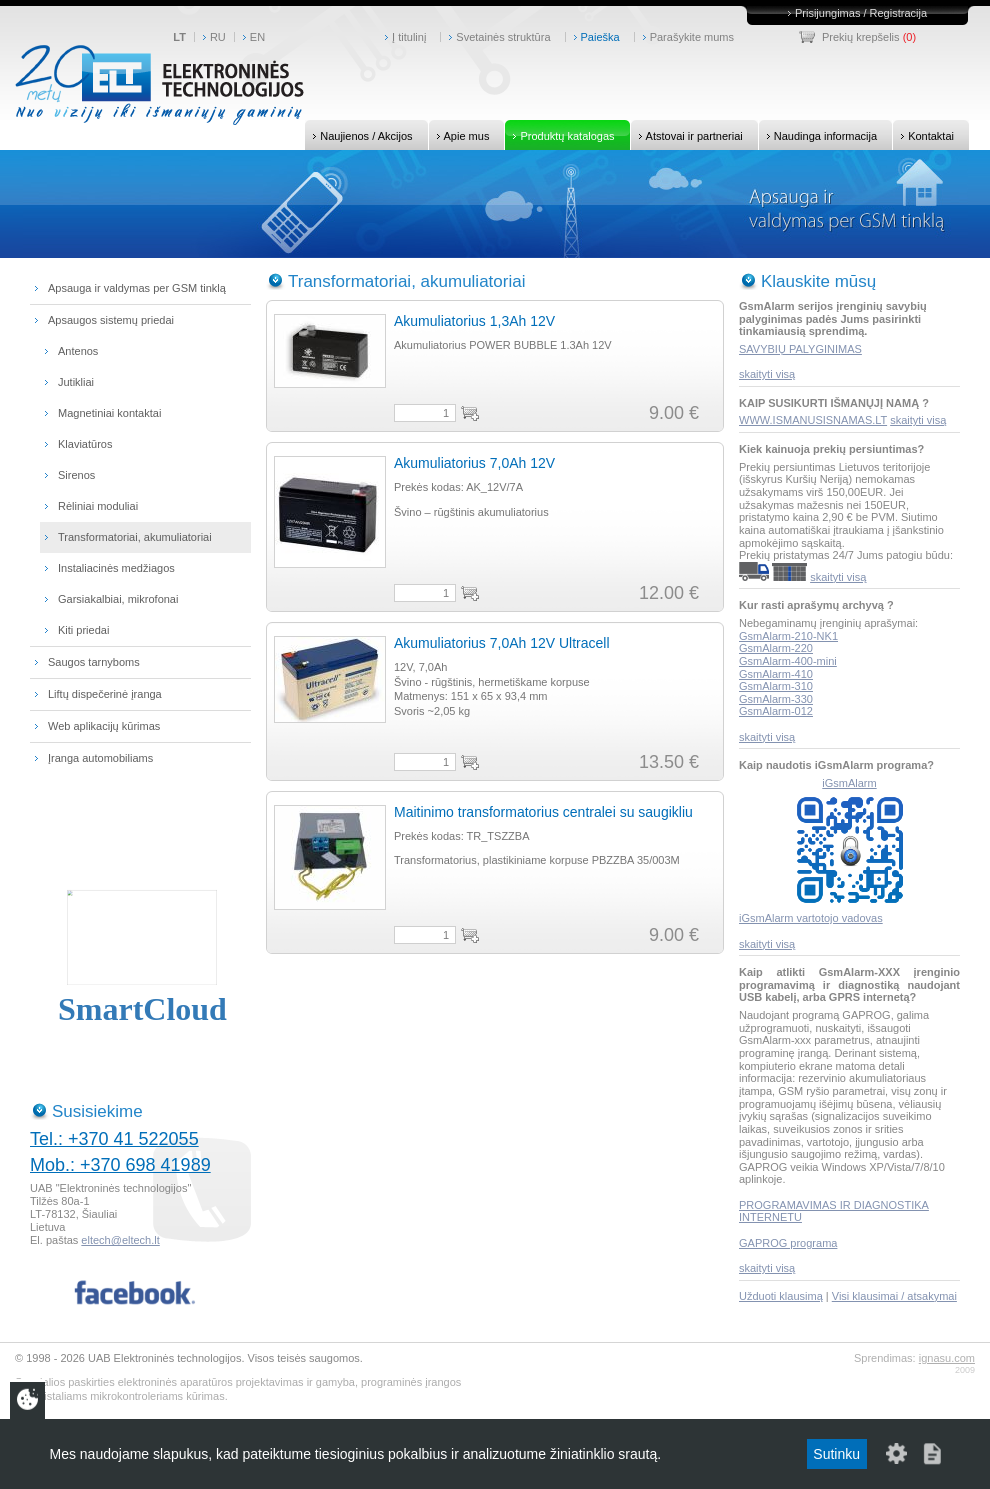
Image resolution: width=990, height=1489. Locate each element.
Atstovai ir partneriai (687, 135)
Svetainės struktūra (503, 37)
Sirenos (76, 475)
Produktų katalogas (559, 135)
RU (218, 37)
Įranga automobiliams (100, 758)
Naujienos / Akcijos (358, 135)
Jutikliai (76, 382)
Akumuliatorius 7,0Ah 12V (474, 463)
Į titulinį (409, 37)
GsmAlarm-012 (776, 711)
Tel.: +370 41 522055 (114, 1139)
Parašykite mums (692, 37)
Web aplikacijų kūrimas (104, 726)
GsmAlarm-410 (776, 674)
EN (257, 37)
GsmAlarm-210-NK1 (788, 636)
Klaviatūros (85, 444)
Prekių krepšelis (861, 37)
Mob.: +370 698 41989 (120, 1165)
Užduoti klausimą (781, 1296)
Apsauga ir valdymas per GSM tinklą (137, 288)
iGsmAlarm (849, 783)
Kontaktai (923, 135)
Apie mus (459, 135)
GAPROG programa (788, 1243)
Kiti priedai (83, 630)
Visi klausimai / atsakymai (894, 1296)
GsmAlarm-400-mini (788, 661)
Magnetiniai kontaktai (109, 413)
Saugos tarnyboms (94, 662)
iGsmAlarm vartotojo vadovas (811, 918)
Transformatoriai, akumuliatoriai (135, 537)
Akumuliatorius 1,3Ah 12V (474, 321)
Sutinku (836, 1454)
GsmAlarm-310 (776, 686)
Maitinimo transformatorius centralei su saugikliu (543, 812)
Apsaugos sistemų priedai (111, 320)
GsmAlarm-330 (776, 699)
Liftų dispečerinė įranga (105, 694)
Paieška (600, 37)
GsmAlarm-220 (776, 648)
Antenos (78, 351)
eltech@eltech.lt (120, 1240)
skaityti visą (767, 374)
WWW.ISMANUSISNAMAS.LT (813, 420)
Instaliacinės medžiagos (116, 568)
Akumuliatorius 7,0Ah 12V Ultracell (502, 643)
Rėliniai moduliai (98, 506)
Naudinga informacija (818, 135)
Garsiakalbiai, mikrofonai (118, 599)
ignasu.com (947, 1358)
